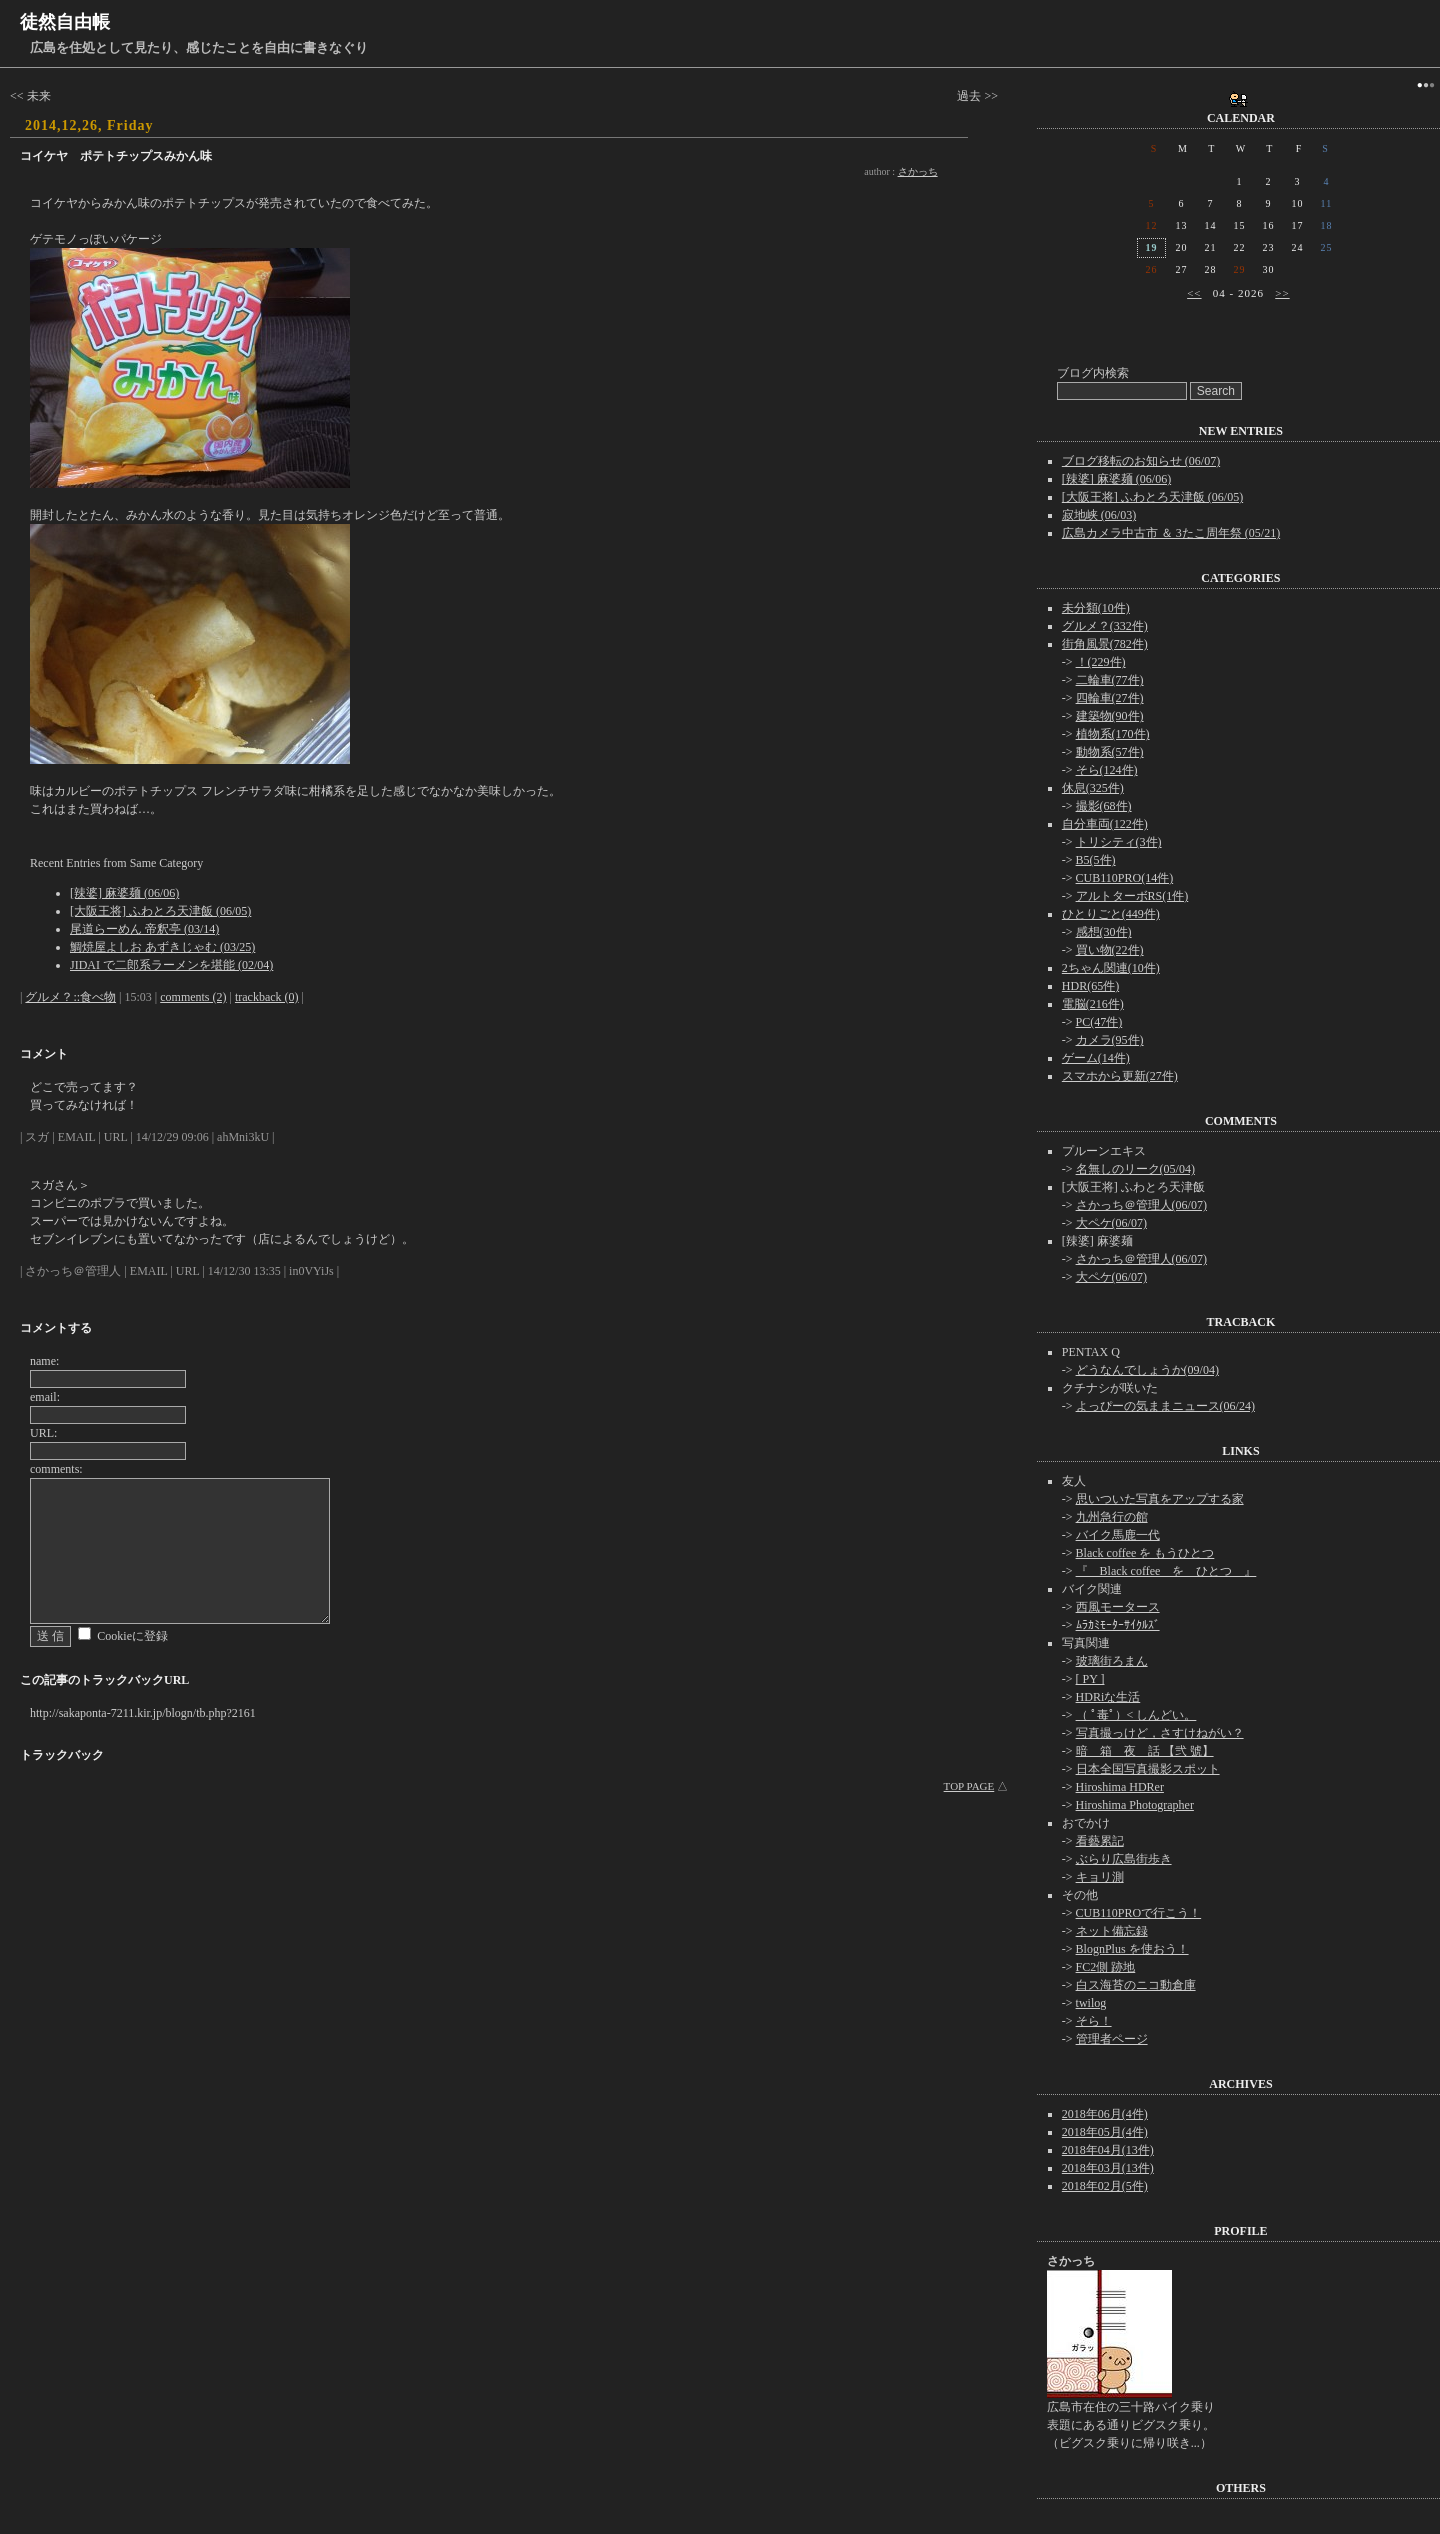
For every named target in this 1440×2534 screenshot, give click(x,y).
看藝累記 (1100, 1841)
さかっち (918, 171)
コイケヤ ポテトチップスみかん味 (116, 156)
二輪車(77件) (1110, 680)
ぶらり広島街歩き (1124, 1859)
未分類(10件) (1096, 608)
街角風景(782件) (1105, 644)
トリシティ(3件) (1119, 842)
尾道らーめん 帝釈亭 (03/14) (144, 929)
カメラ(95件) (1110, 1040)
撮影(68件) (1104, 806)
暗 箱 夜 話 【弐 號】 (1145, 1751)
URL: (43, 1433)
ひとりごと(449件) (1111, 914)
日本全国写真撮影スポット (1148, 1769)
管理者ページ (1112, 2039)
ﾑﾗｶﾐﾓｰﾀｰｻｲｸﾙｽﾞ (1118, 1625)
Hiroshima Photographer (1135, 1805)
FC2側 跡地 (1106, 1967)
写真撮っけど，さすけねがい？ (1160, 1733)
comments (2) (193, 997)
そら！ (1094, 2021)
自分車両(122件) (1105, 824)
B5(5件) (1096, 860)
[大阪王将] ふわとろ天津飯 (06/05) (160, 911)
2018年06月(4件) (1105, 2114)
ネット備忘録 (1112, 1931)
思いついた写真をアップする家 (1160, 1499)
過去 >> (977, 96)
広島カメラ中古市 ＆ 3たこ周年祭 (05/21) (1171, 533)
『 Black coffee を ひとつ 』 (1166, 1571)
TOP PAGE (969, 1786)
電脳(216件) (1093, 1004)
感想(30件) (1104, 932)
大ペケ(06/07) (1111, 1223)
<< (1194, 293)
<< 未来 (30, 96)
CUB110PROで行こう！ (1139, 1913)
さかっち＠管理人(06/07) (1141, 1205)
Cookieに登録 (132, 1636)
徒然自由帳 (65, 22)
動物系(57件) (1110, 752)
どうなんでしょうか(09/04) (1147, 1370)
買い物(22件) (1110, 950)
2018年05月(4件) (1105, 2132)
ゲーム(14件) (1096, 1058)
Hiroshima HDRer (1120, 1787)
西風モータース (1118, 1607)
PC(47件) (1099, 1022)
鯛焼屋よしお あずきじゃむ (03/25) (162, 947)
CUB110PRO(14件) (1125, 878)
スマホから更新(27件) (1120, 1076)
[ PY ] (1090, 1679)
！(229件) (1101, 662)
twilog (1091, 2003)
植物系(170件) (1113, 734)
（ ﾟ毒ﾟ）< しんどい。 (1136, 1715)
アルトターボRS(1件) (1132, 896)
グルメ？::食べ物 (70, 997)
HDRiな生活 (1108, 1697)
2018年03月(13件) (1108, 2168)
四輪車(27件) (1110, 698)
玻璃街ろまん (1112, 1661)
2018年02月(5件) (1105, 2186)
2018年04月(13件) (1108, 2150)
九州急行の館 (1112, 1517)
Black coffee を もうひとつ (1145, 1553)
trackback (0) (267, 997)
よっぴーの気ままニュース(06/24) (1165, 1406)
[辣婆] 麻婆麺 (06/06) (124, 893)
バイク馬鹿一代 (1118, 1535)
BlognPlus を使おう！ (1132, 1949)
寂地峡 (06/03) (1099, 515)
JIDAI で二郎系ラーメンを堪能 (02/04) (171, 965)
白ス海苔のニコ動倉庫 (1136, 1985)
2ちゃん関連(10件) (1111, 968)
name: (44, 1361)
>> (1282, 293)
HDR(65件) (1090, 986)
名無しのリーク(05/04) (1135, 1169)
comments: (56, 1469)
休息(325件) (1093, 788)
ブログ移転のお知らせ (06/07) (1141, 461)
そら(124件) (1107, 770)
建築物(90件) (1110, 716)
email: (45, 1397)
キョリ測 (1100, 1877)
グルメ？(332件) (1105, 626)
